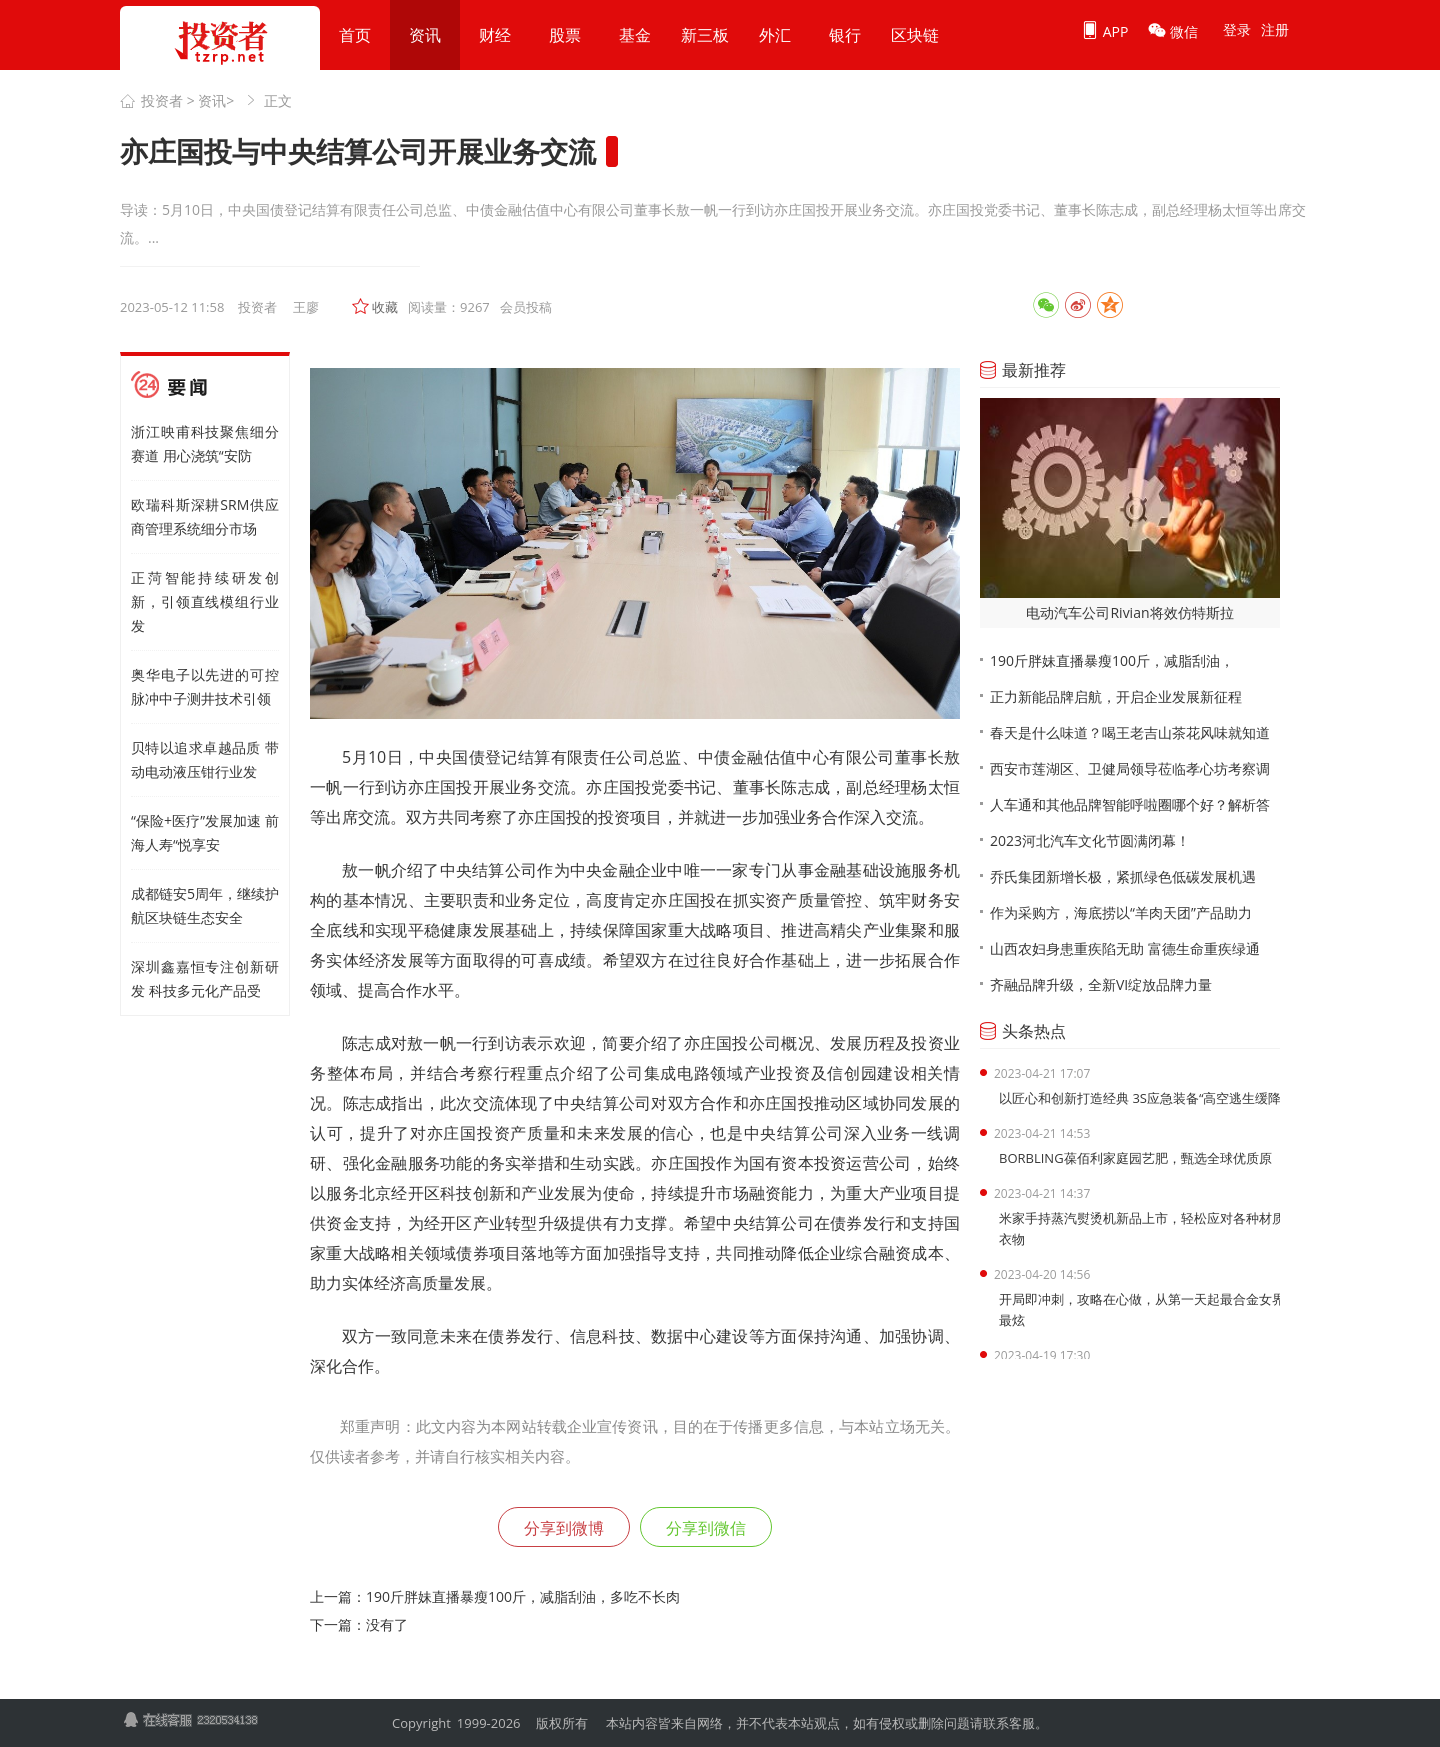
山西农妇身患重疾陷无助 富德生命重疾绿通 (1125, 948)
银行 (845, 35)
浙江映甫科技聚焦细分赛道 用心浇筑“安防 (205, 443)
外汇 (775, 35)
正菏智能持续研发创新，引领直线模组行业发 (205, 601)
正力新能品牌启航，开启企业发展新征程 (1116, 696)
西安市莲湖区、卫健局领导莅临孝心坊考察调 (1130, 768)
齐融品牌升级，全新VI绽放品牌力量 (1101, 984)
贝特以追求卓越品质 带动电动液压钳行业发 (205, 759)
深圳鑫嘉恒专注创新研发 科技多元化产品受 (205, 978)
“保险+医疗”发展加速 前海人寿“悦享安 (205, 832)
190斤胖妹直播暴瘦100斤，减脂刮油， (1112, 660)
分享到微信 (706, 1528)
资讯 (425, 35)
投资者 (162, 100)
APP (1104, 31)
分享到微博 (564, 1528)
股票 (565, 35)
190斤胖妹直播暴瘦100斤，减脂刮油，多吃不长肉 (523, 1596)
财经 (495, 35)
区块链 (915, 35)
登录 (1237, 29)
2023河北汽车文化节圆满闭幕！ (1090, 840)
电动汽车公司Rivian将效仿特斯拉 (1129, 612)
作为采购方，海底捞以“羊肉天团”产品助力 (1121, 912)
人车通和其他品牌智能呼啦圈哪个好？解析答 (1130, 804)
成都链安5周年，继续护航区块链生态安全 (205, 905)
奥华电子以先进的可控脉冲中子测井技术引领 (205, 686)
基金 (635, 35)
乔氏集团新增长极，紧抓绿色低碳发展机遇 (1123, 876)
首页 (355, 35)
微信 (1173, 31)
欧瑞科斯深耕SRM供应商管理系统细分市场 (205, 516)
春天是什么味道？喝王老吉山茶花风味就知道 (1130, 732)
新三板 (705, 35)
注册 (1275, 29)
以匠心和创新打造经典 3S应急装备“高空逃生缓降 (1140, 1098)
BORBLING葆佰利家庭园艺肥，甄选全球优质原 (1135, 1158)
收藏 (385, 307)
